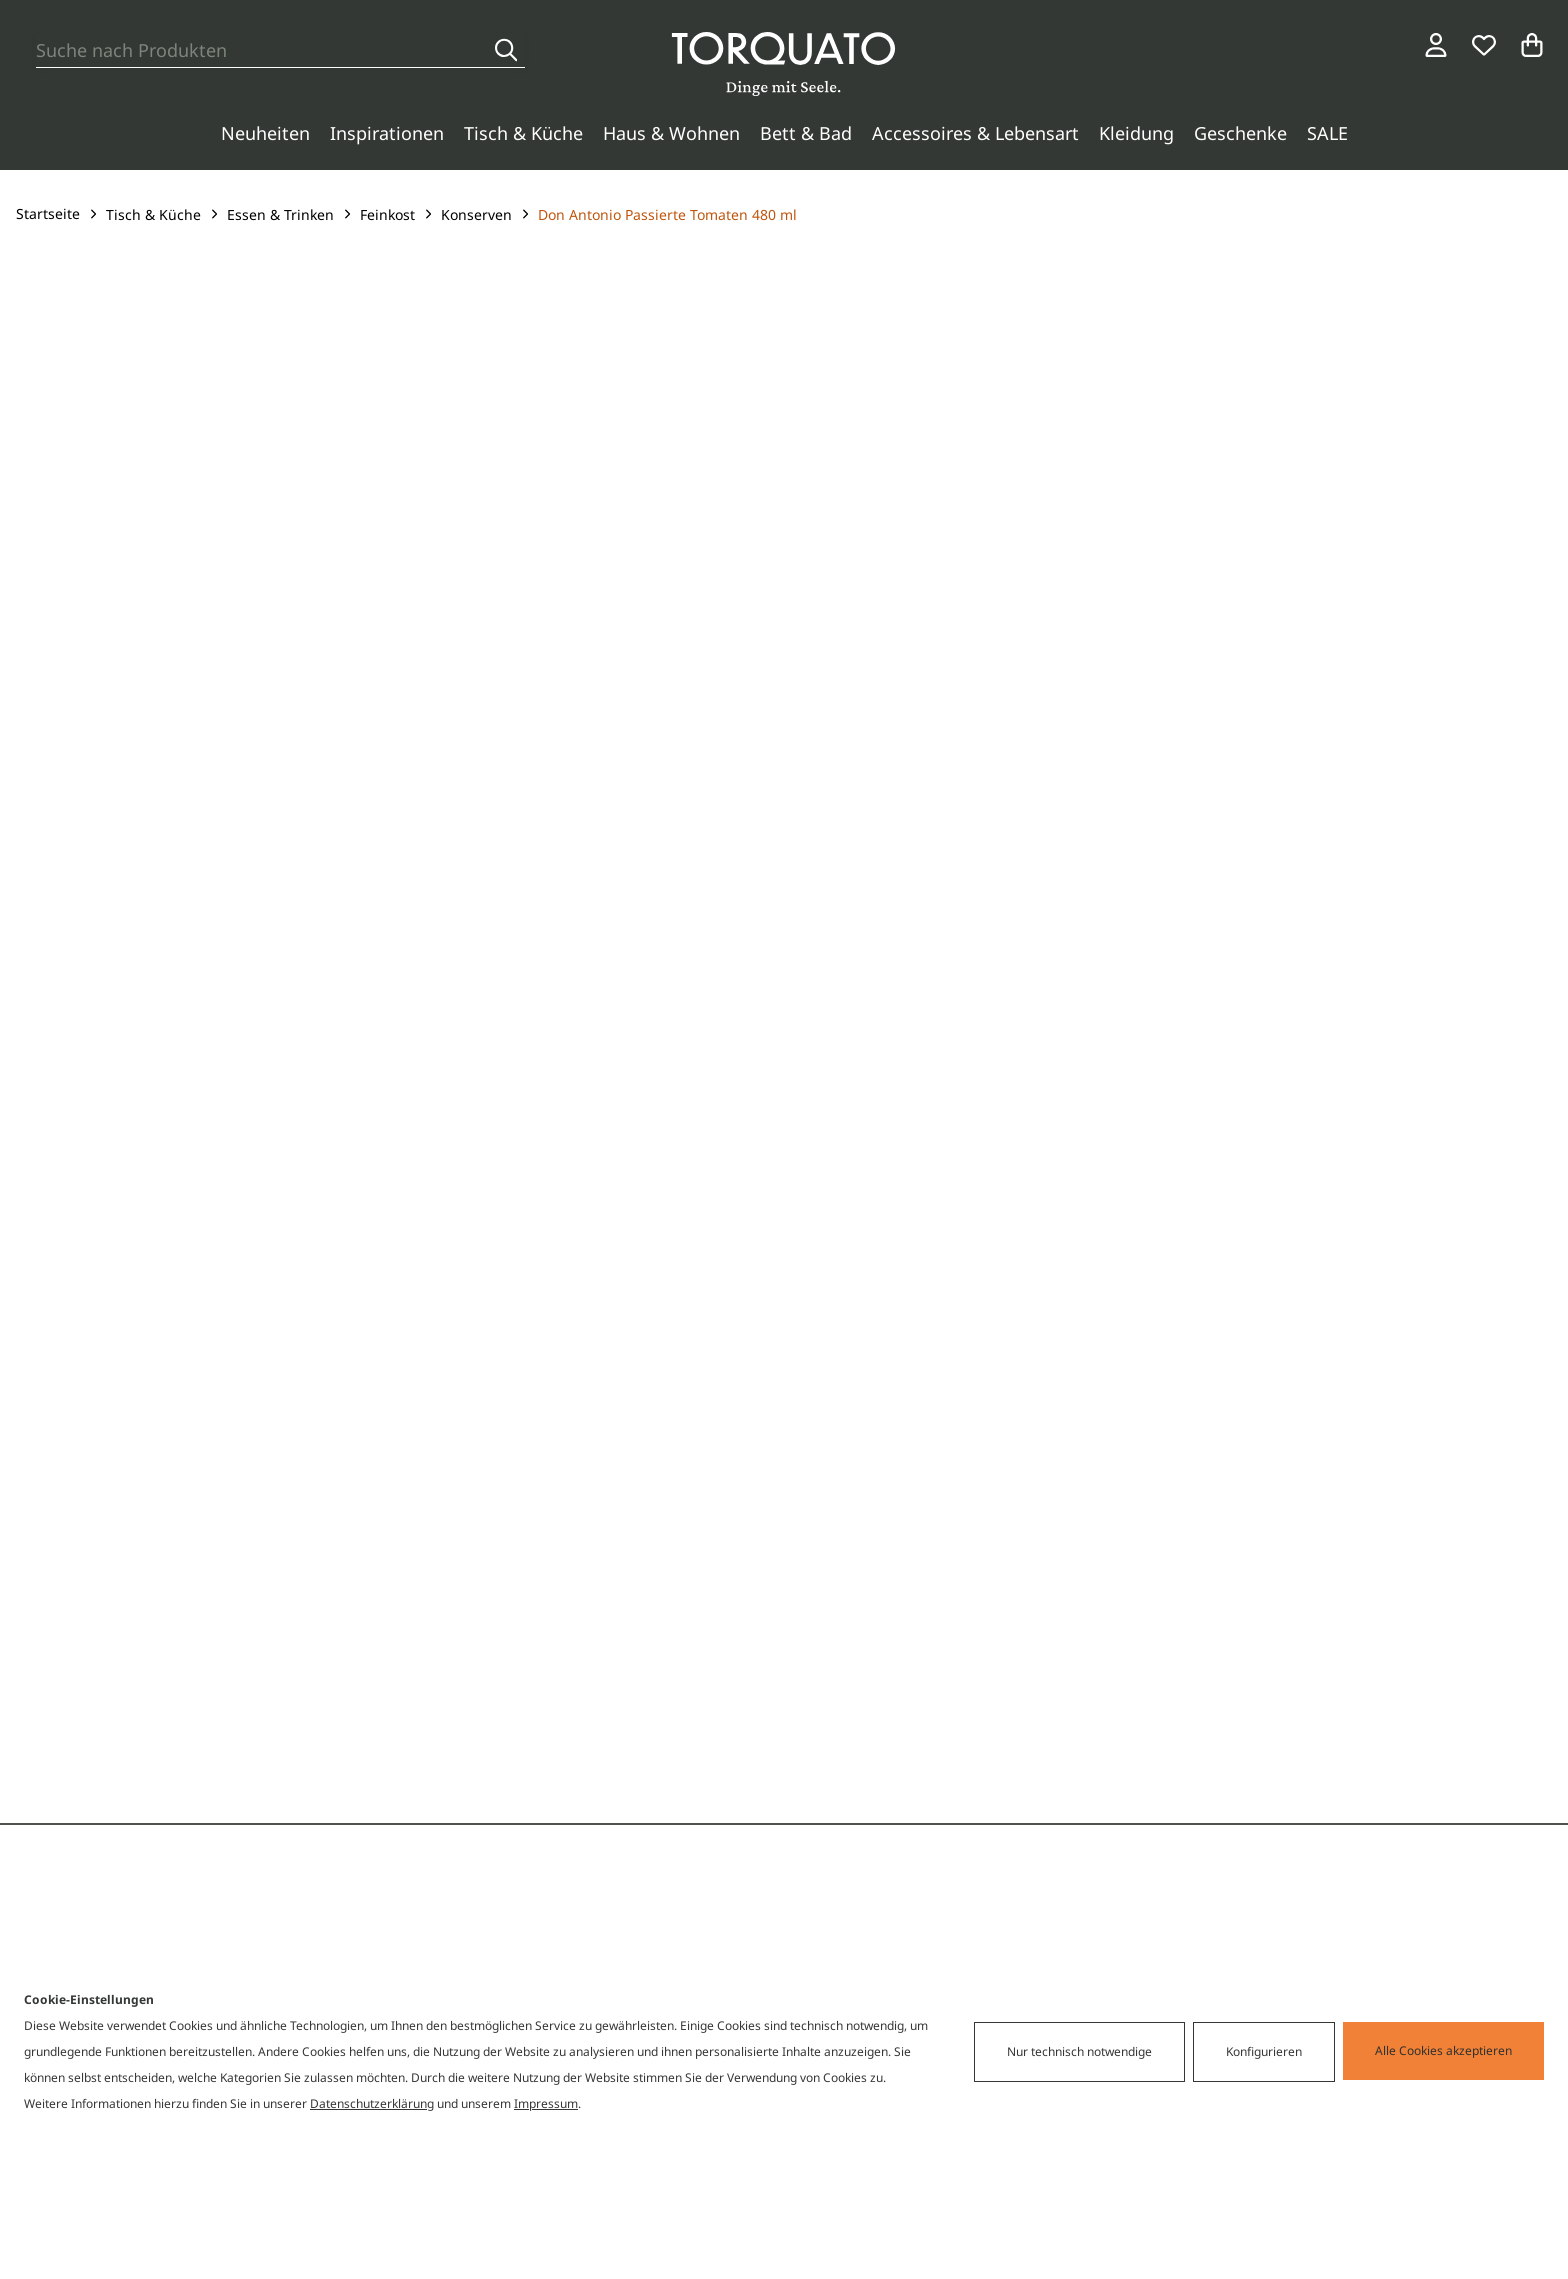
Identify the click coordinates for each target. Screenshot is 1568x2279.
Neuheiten (265, 133)
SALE (1327, 133)
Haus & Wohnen (671, 133)
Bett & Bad (806, 133)
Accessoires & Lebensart (975, 133)
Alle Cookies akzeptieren (1443, 2050)
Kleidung (1136, 133)
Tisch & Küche (523, 133)
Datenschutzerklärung (372, 2103)
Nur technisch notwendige (1079, 2051)
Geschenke (1240, 133)
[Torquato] (783, 64)
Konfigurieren (1264, 2051)
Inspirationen (387, 133)
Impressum (546, 2103)
